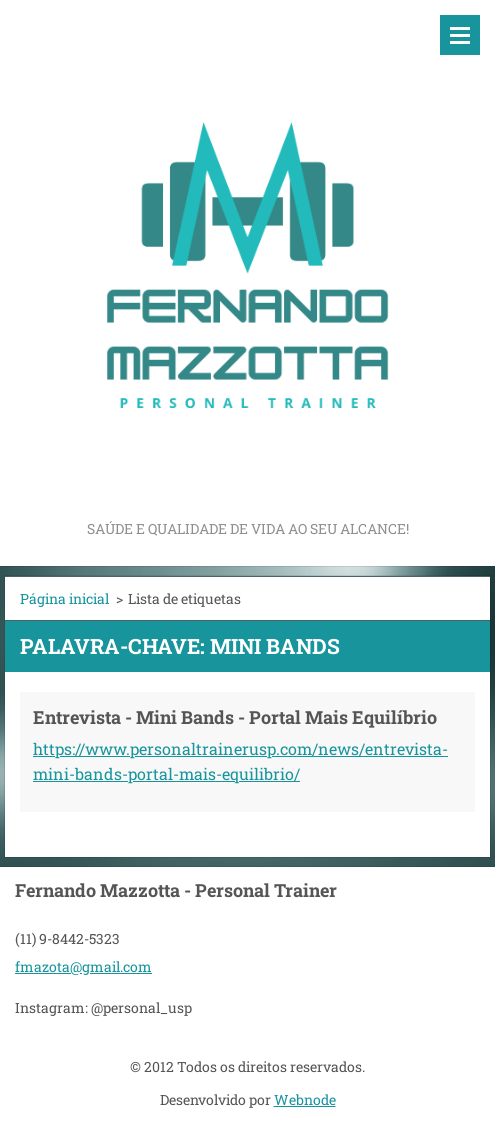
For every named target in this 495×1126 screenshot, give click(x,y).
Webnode (305, 1099)
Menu (460, 35)
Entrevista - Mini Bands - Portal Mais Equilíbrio (235, 717)
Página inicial (64, 598)
